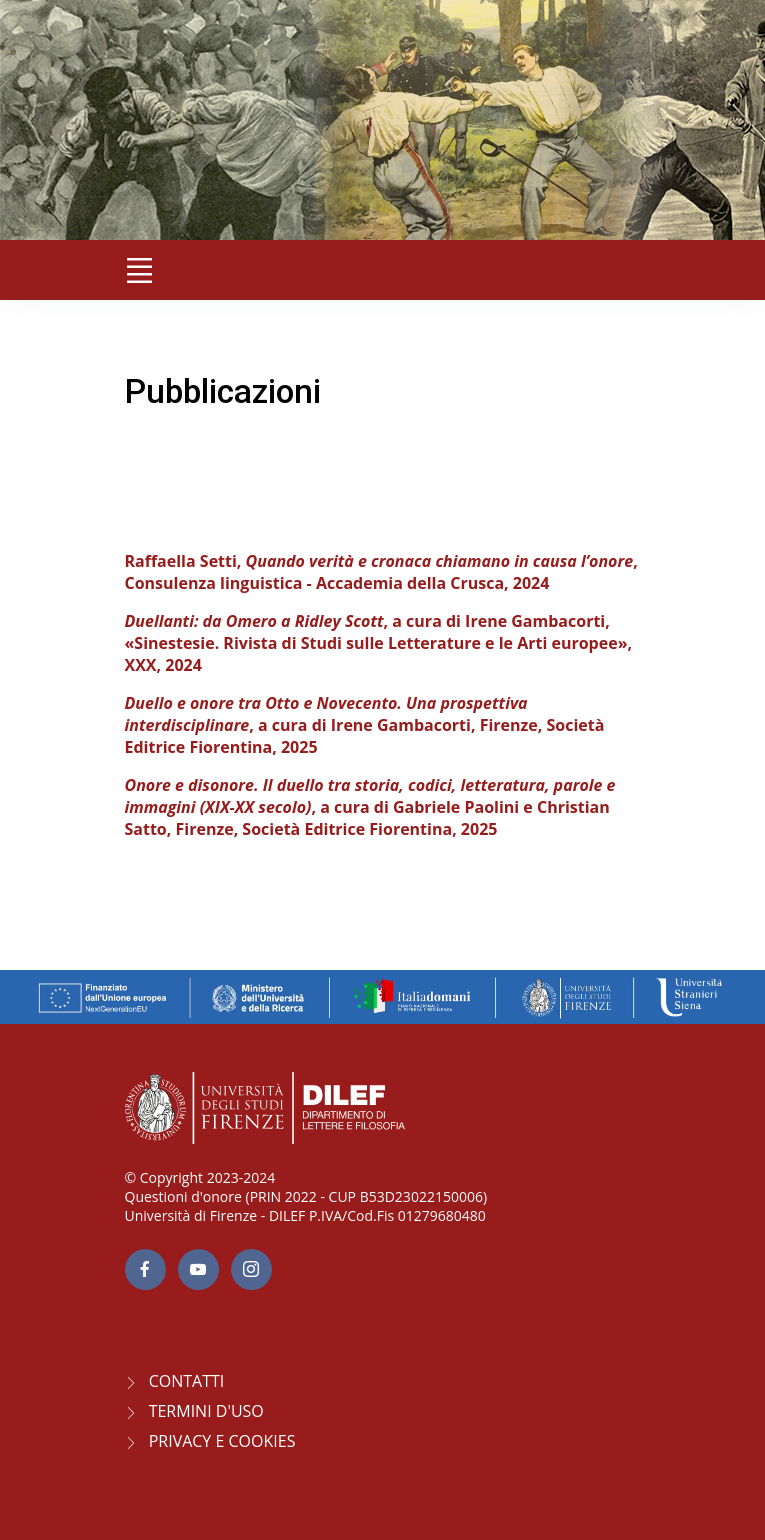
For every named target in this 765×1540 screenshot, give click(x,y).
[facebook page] (145, 1269)
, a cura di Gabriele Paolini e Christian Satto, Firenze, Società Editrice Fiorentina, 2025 (370, 807)
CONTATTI (187, 1381)
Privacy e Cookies (222, 1441)
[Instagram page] (251, 1269)
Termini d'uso (206, 1411)
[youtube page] (198, 1269)
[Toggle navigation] (140, 270)
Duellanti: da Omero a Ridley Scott (254, 621)
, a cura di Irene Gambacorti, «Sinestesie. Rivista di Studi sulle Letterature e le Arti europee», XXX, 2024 (379, 643)
